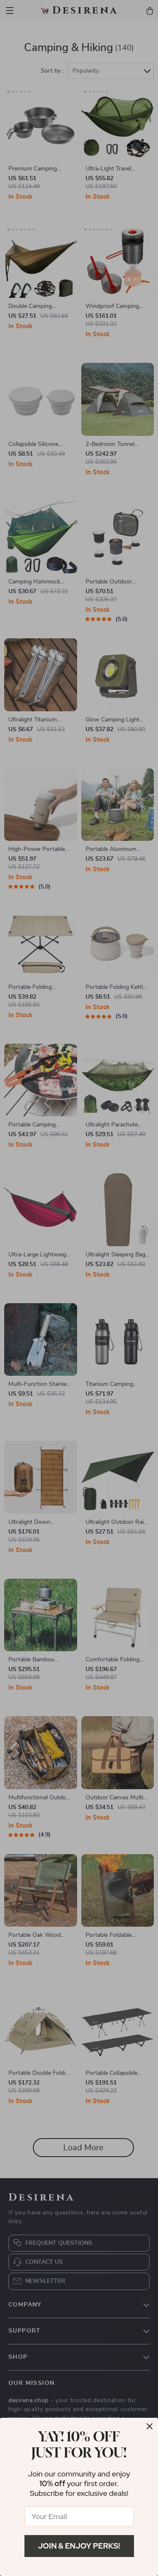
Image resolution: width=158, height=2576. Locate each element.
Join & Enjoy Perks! (79, 2546)
